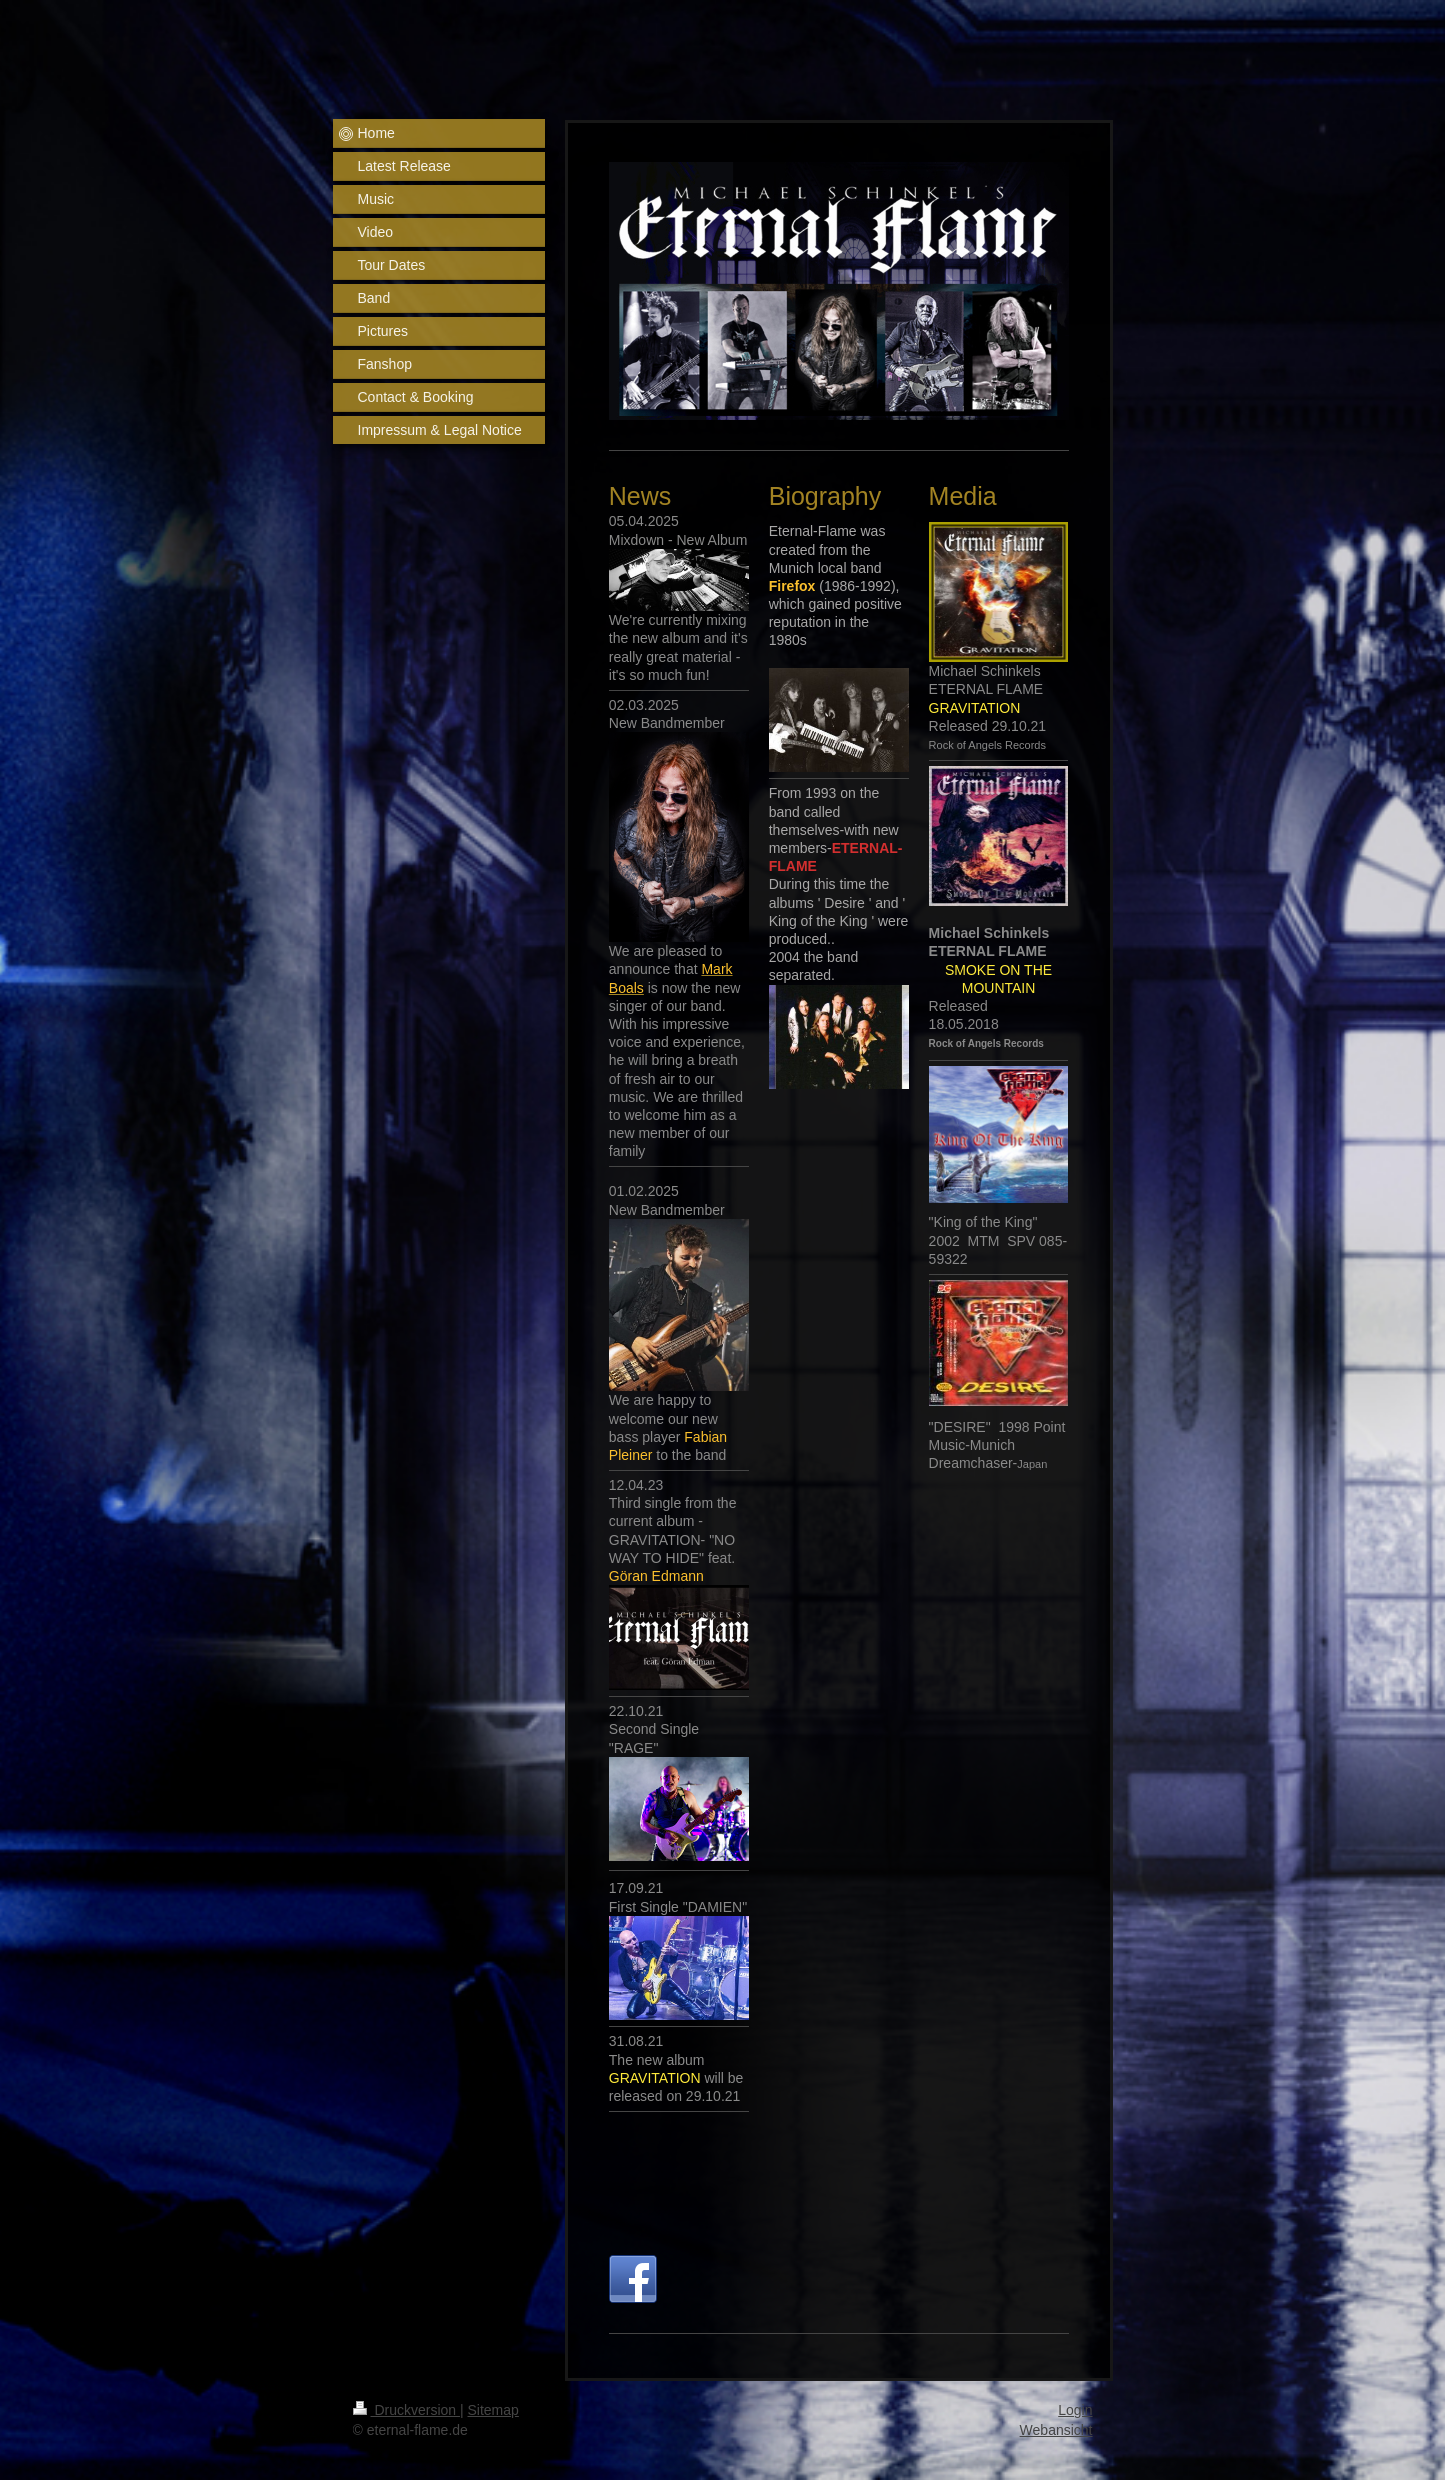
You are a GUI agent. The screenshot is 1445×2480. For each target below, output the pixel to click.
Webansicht (1056, 2430)
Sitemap (493, 2410)
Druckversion (406, 2410)
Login (1075, 2410)
